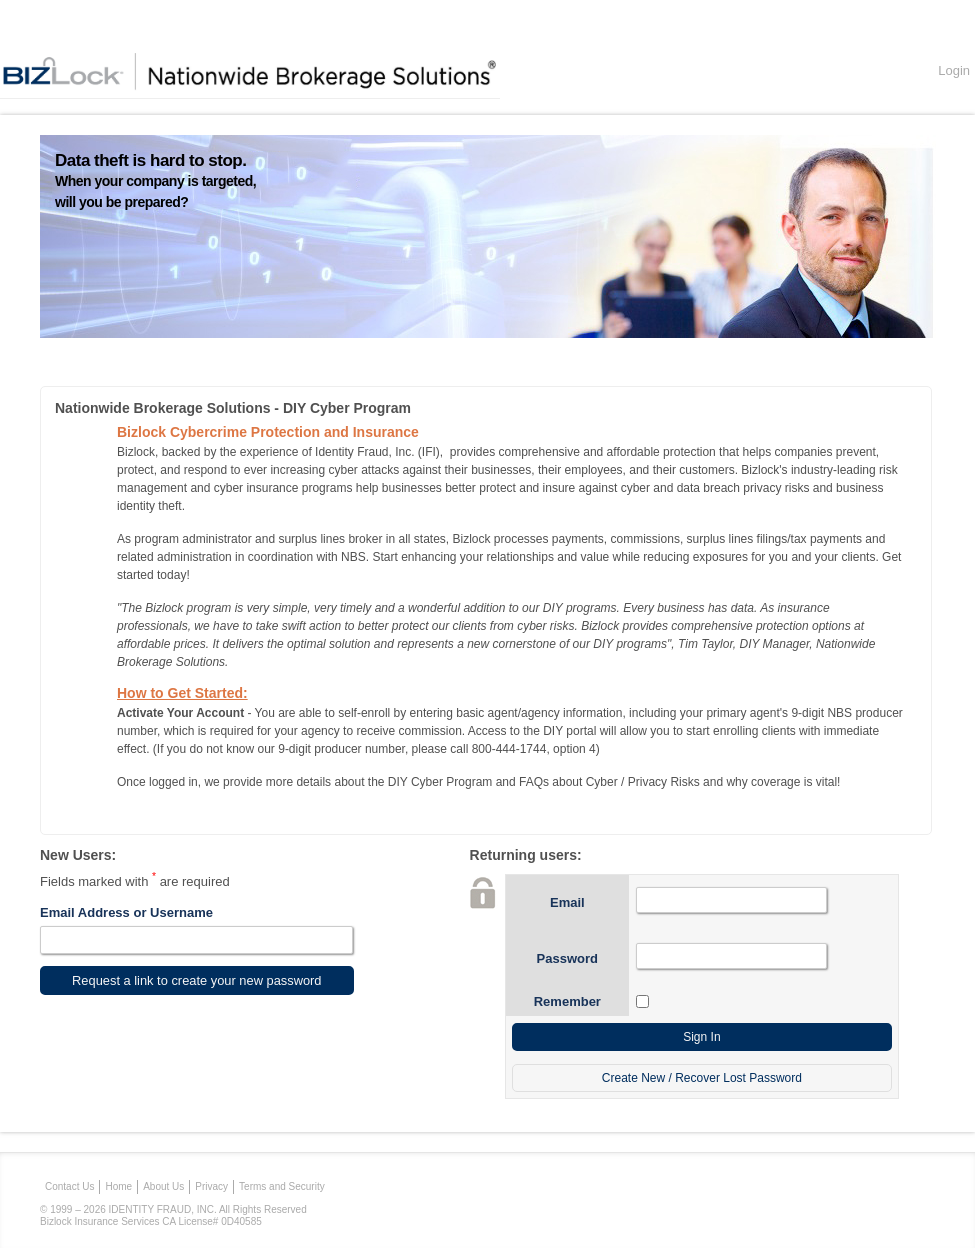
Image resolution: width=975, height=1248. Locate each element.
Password (567, 958)
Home (118, 1186)
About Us (163, 1186)
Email (567, 902)
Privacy (211, 1186)
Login (954, 70)
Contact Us (69, 1186)
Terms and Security (282, 1186)
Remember (567, 1001)
